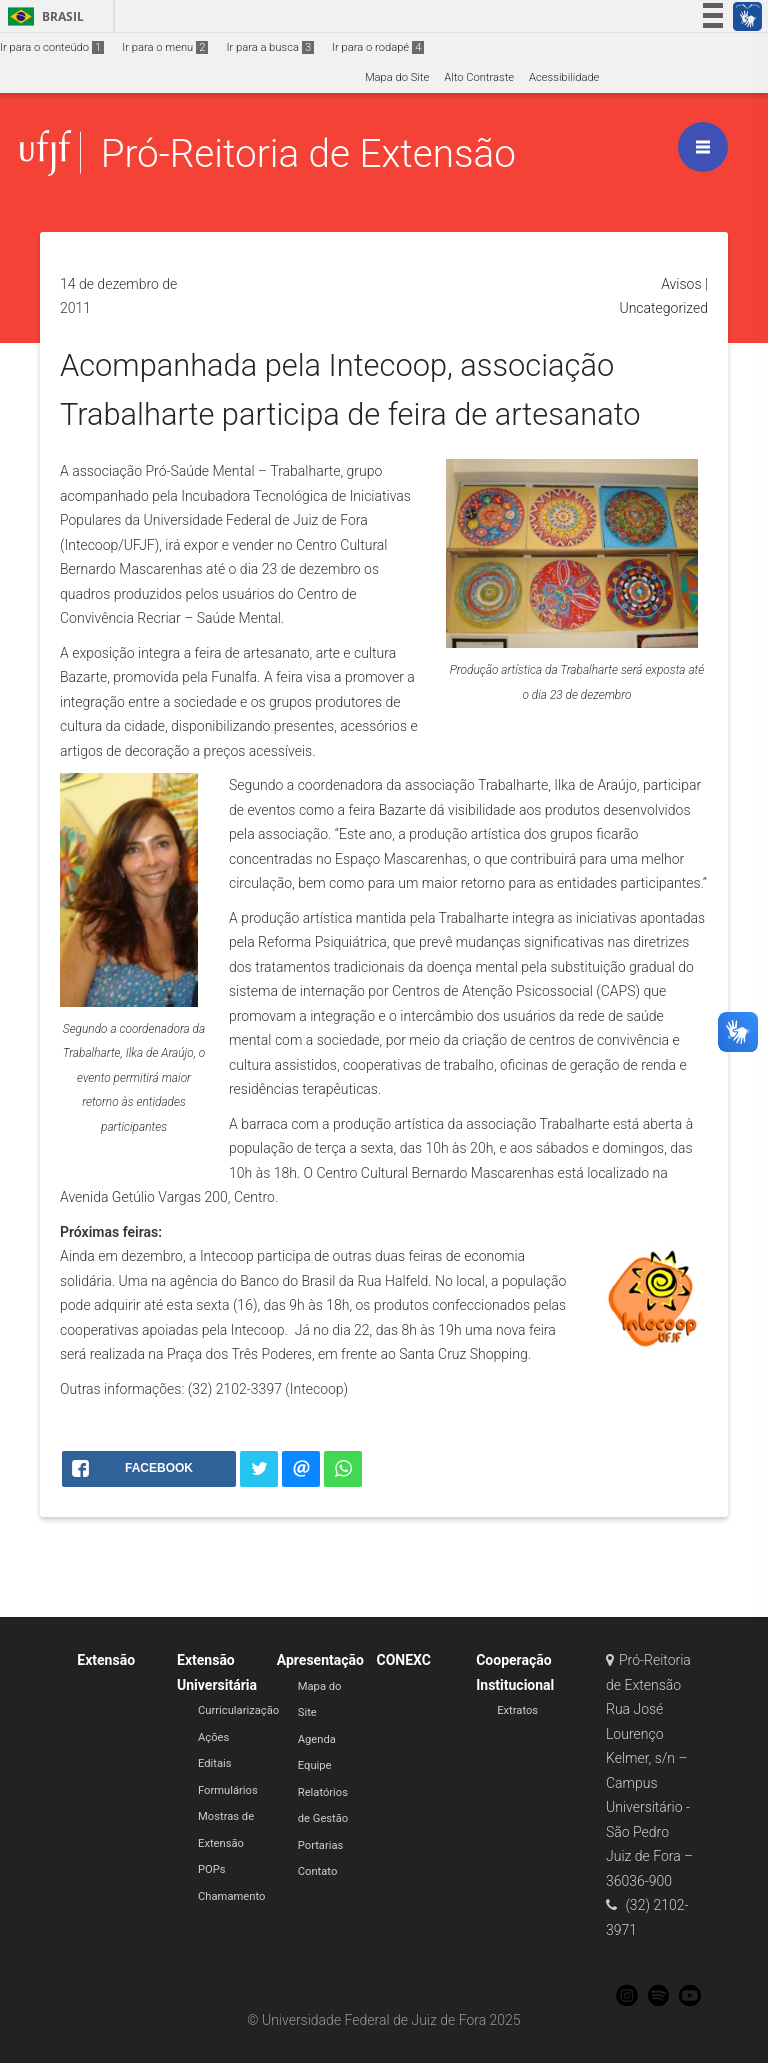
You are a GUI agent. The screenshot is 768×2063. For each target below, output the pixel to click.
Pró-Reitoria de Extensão (308, 153)
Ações (213, 1737)
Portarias (321, 1845)
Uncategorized (663, 308)
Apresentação (320, 1660)
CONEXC (403, 1660)
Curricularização (238, 1710)
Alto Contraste (479, 77)
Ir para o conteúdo (52, 47)
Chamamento (231, 1896)
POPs (212, 1869)
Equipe (315, 1765)
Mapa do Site (397, 77)
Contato (318, 1871)
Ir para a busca (270, 47)
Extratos (517, 1710)
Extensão (106, 1660)
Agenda (317, 1739)
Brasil (42, 16)
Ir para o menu (165, 47)
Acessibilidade (564, 77)
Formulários (228, 1790)
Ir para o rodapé (378, 47)
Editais (215, 1763)
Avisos (681, 284)
